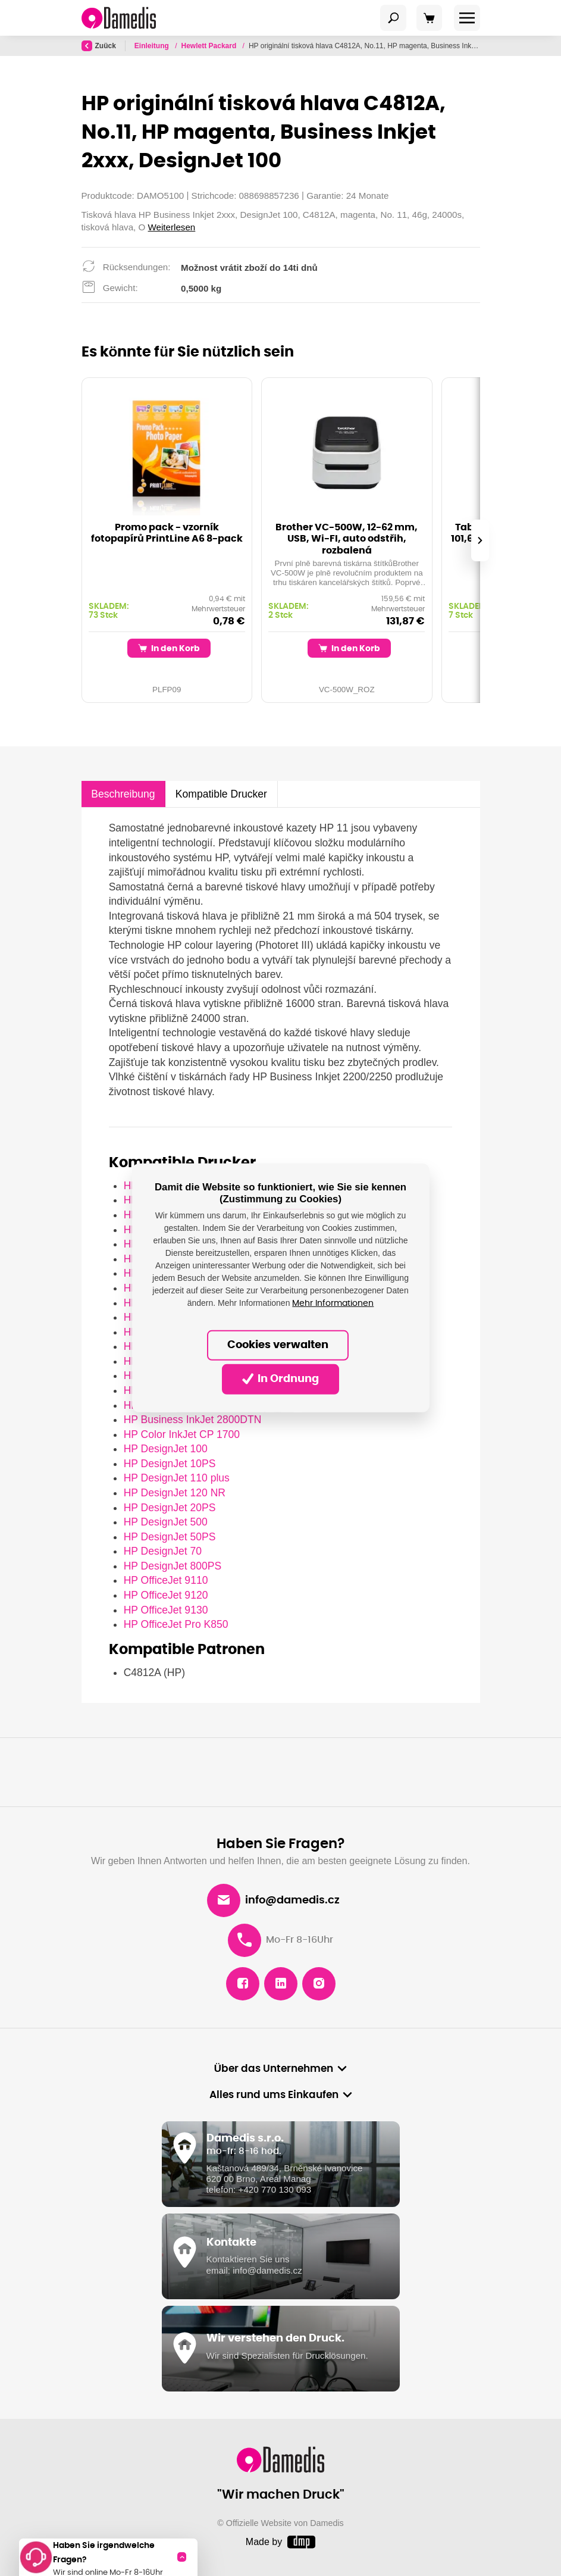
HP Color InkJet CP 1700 (182, 1434)
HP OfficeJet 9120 (166, 1595)
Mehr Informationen (333, 1303)
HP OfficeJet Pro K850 (176, 1624)
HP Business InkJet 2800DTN (193, 1419)
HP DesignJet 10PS (170, 1464)
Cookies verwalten (277, 1345)
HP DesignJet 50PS (170, 1537)
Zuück (99, 45)
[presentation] (479, 540)
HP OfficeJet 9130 (166, 1610)
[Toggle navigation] (393, 18)
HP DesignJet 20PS (170, 1508)
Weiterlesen (172, 227)
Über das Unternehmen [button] (273, 2069)
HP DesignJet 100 (166, 1449)
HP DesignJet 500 (166, 1522)
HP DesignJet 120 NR (174, 1493)
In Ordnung (280, 1379)
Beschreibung (123, 794)
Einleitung (152, 46)
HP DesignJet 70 (163, 1551)
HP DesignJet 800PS (173, 1566)
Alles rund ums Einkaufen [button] (274, 2095)
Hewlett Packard (210, 46)
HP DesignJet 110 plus (177, 1478)
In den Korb (169, 648)
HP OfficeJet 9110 (166, 1580)
